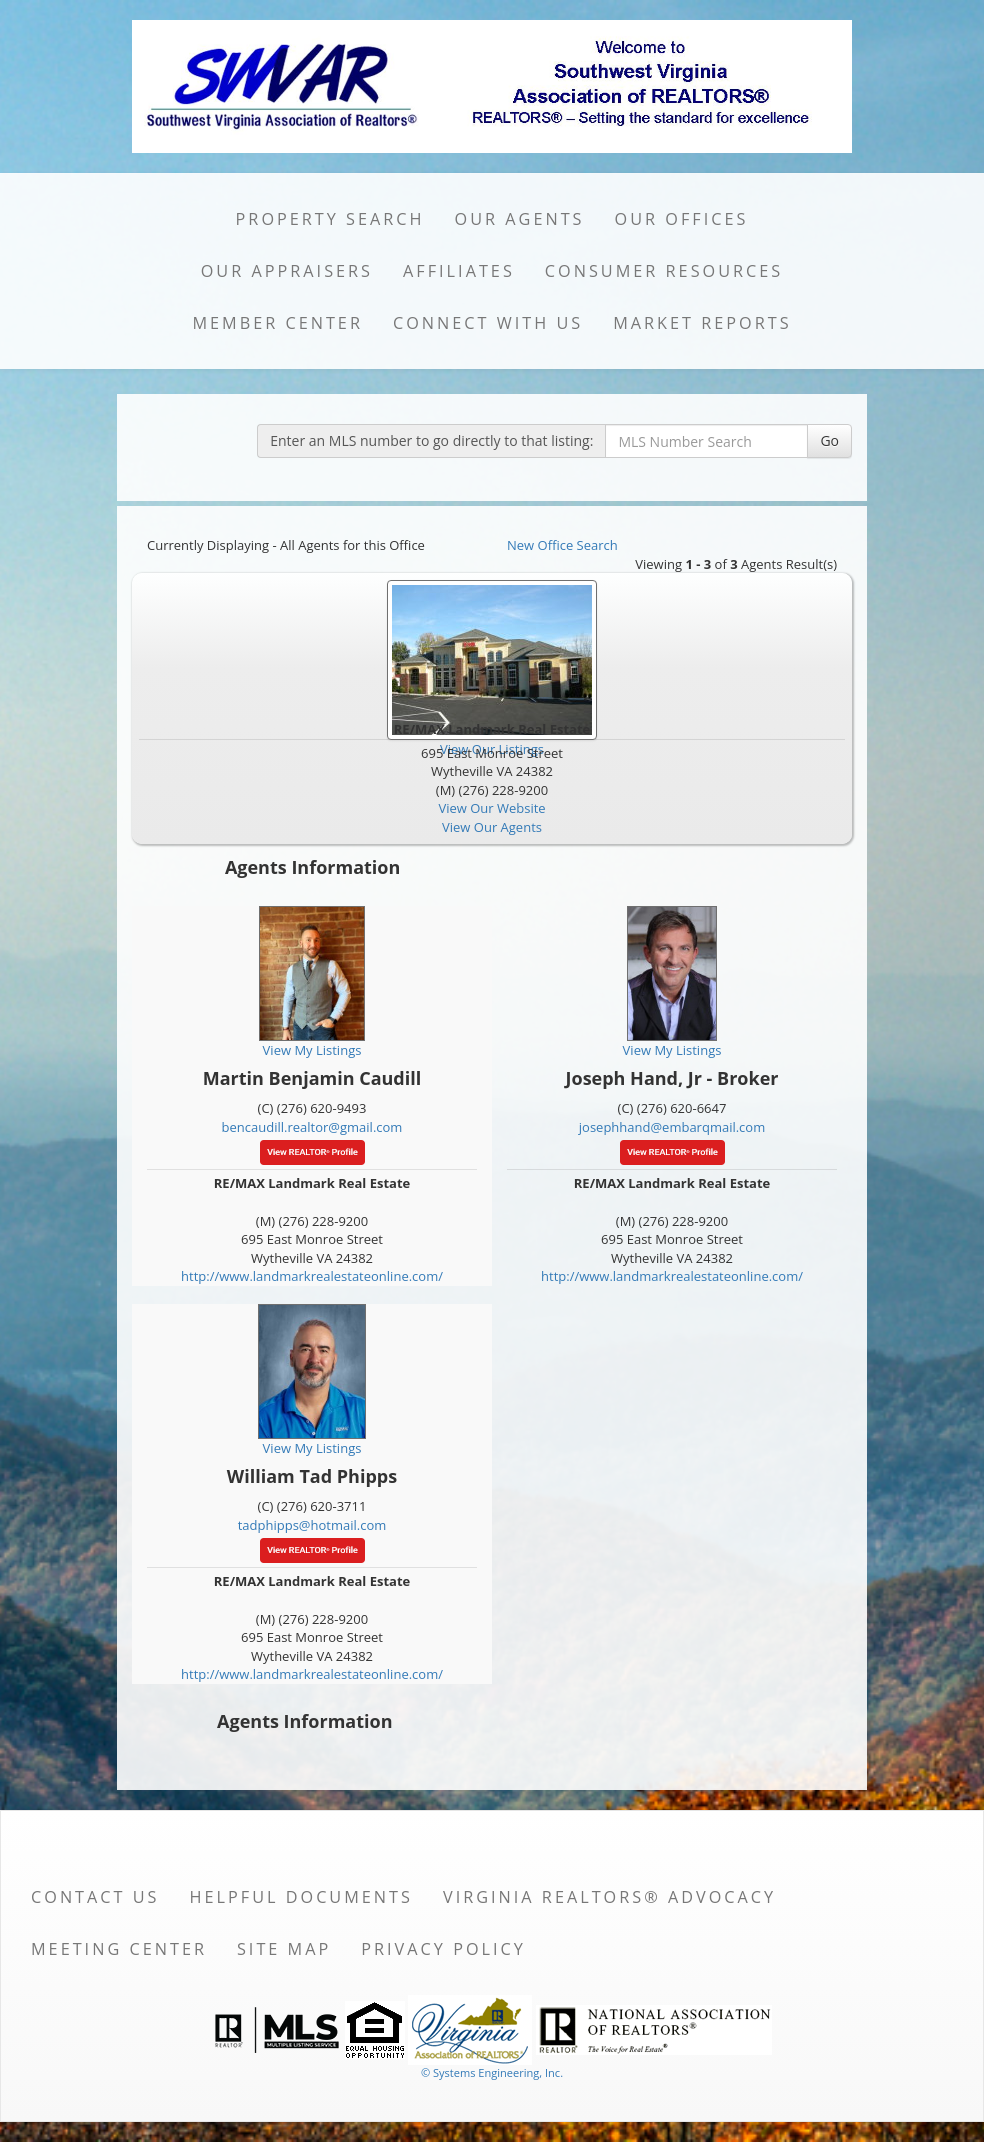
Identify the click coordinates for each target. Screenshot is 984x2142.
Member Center (277, 323)
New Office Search (562, 545)
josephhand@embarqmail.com (672, 1127)
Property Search (330, 219)
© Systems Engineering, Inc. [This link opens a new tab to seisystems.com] (492, 2072)
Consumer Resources (664, 271)
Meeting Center (119, 1949)
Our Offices (682, 219)
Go (829, 440)
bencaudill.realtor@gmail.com (312, 1127)
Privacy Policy (443, 1949)
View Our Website (491, 808)
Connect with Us (488, 323)
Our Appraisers (287, 271)
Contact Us (95, 1897)
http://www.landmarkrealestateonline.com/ (312, 1276)
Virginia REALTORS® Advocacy (609, 1897)
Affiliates (459, 271)
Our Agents (520, 219)
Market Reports (702, 323)
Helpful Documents (301, 1897)
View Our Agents (492, 827)
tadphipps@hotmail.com (312, 1525)
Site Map (284, 1949)
